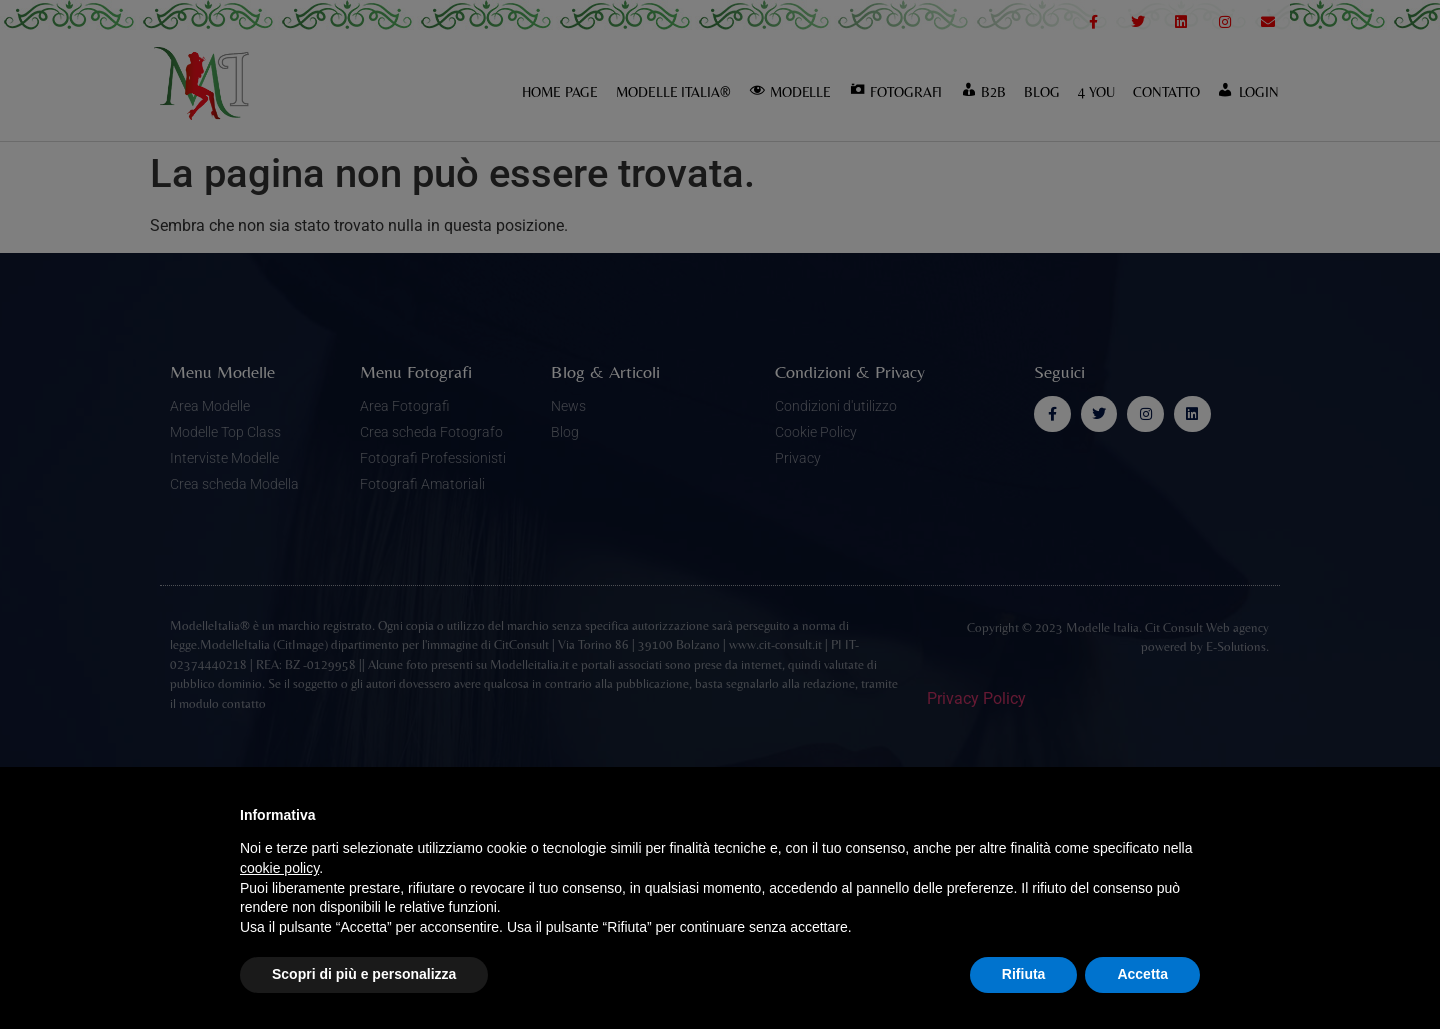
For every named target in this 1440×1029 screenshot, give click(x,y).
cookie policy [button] (279, 868)
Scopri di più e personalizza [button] (364, 974)
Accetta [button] (1142, 974)
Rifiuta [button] (1024, 974)
